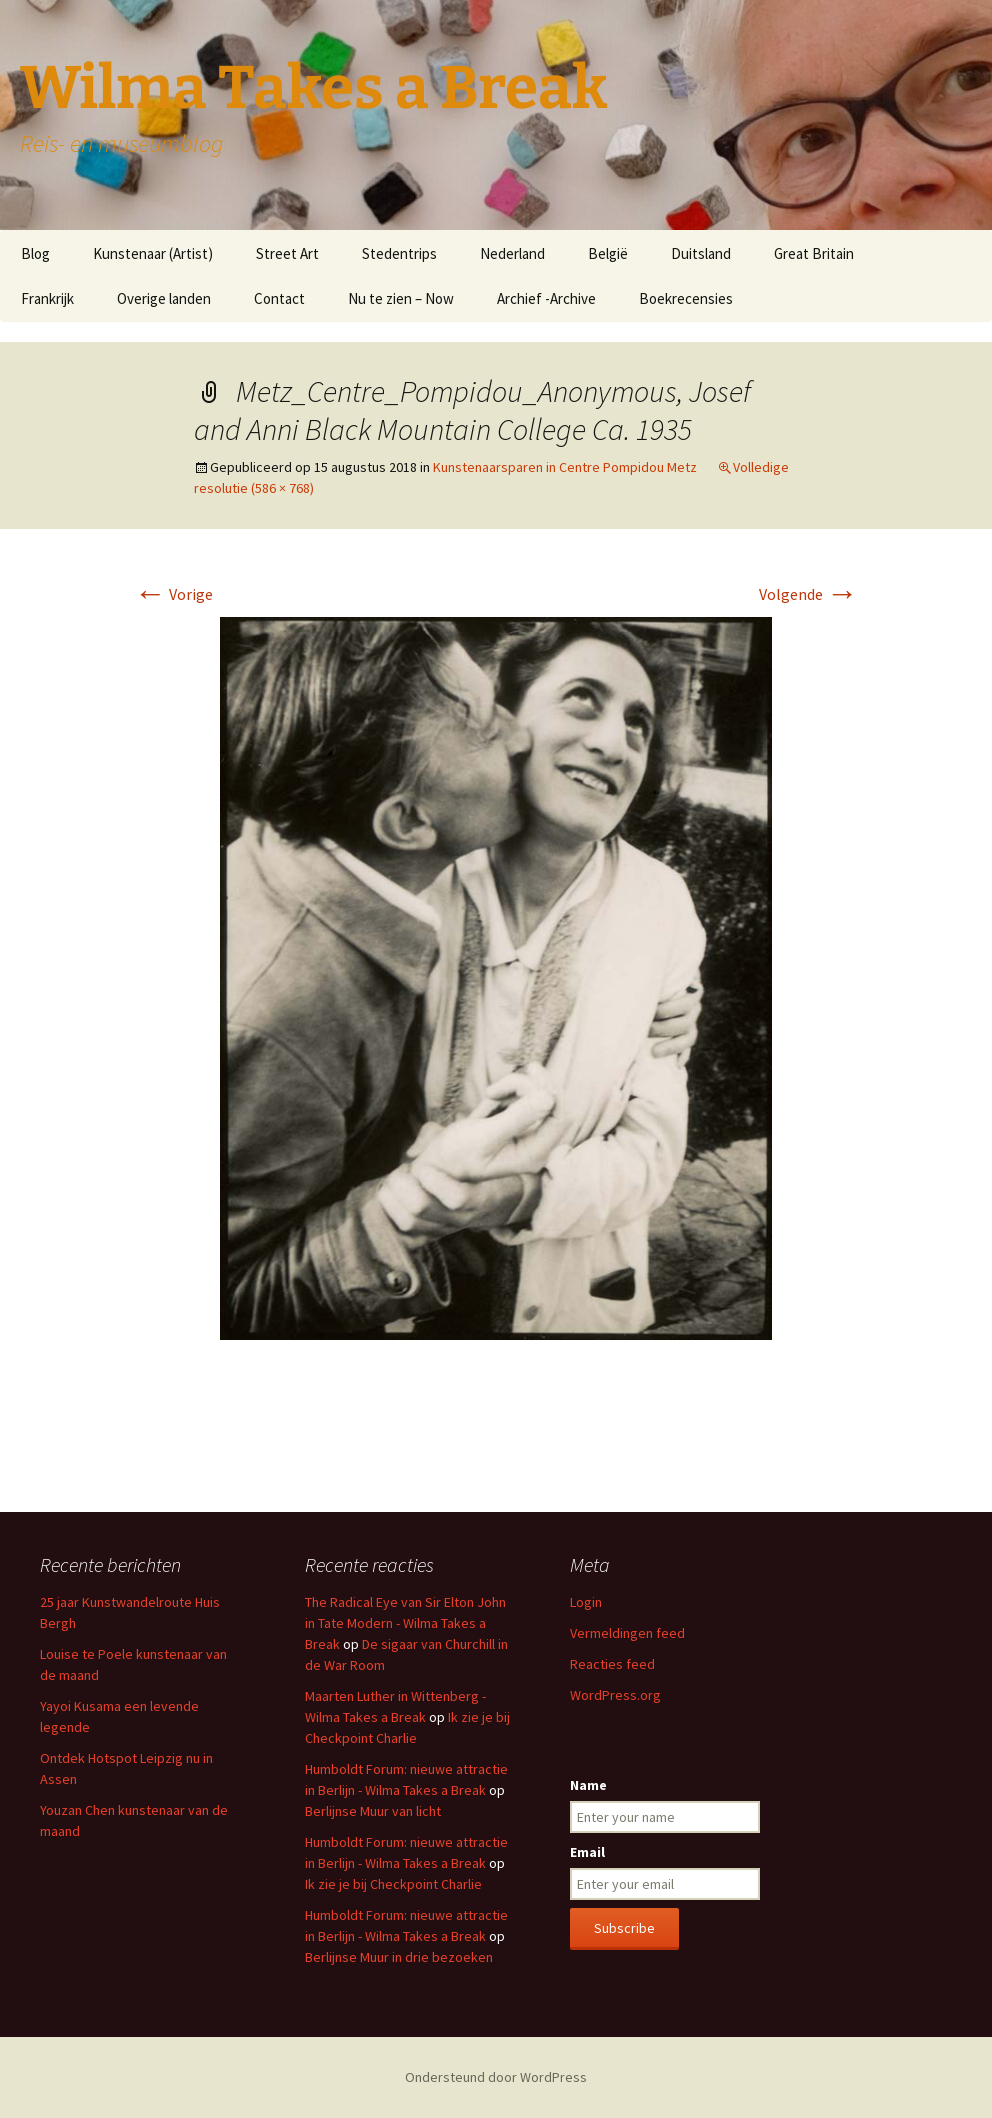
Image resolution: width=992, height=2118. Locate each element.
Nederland (512, 253)
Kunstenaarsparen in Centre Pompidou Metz (565, 467)
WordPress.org (615, 1695)
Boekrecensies (686, 298)
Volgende (808, 594)
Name (588, 1785)
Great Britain (814, 253)
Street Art (287, 253)
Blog (35, 253)
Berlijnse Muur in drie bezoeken (399, 1957)
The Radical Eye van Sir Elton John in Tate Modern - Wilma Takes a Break (405, 1623)
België (608, 253)
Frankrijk (47, 298)
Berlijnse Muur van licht (373, 1811)
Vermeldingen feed (627, 1633)
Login (586, 1602)
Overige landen (164, 298)
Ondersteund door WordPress (496, 2077)
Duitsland (701, 253)
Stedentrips (399, 253)
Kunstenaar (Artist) (153, 253)
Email (587, 1852)
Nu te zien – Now (401, 298)
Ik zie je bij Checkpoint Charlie (393, 1884)
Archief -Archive (546, 298)
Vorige (173, 594)
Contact (279, 298)
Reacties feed (612, 1664)
